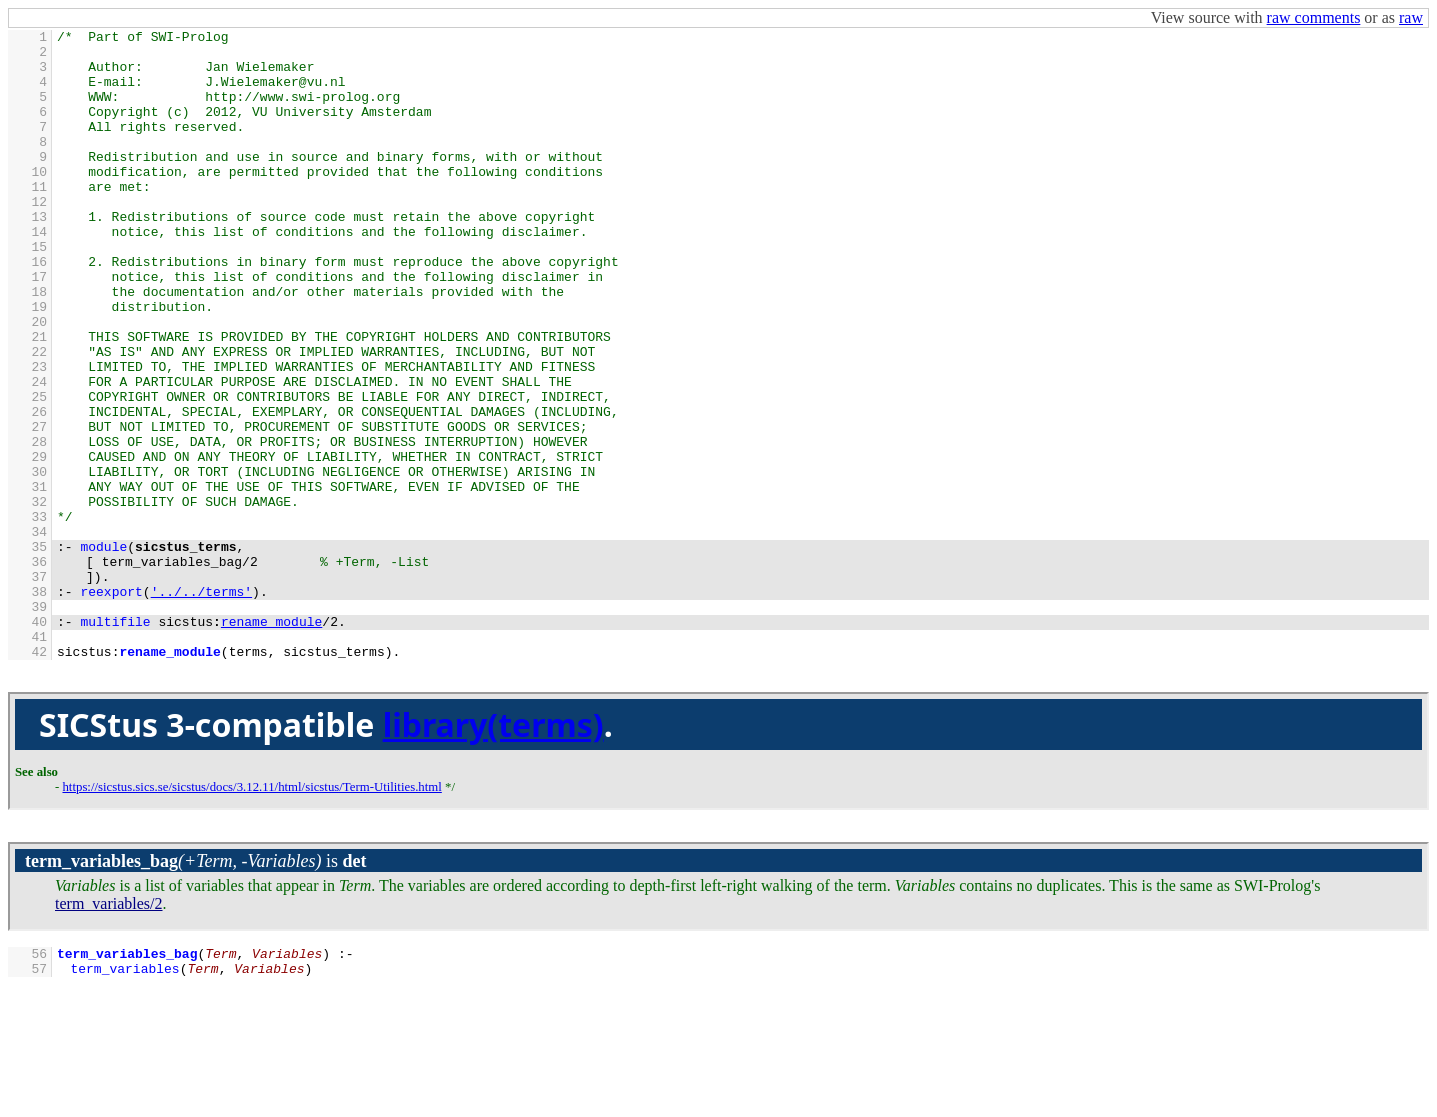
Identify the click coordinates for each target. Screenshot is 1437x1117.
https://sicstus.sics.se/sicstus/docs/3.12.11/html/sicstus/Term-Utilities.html (251, 913)
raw (1411, 17)
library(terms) (493, 850)
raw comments (1314, 17)
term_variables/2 (109, 1029)
